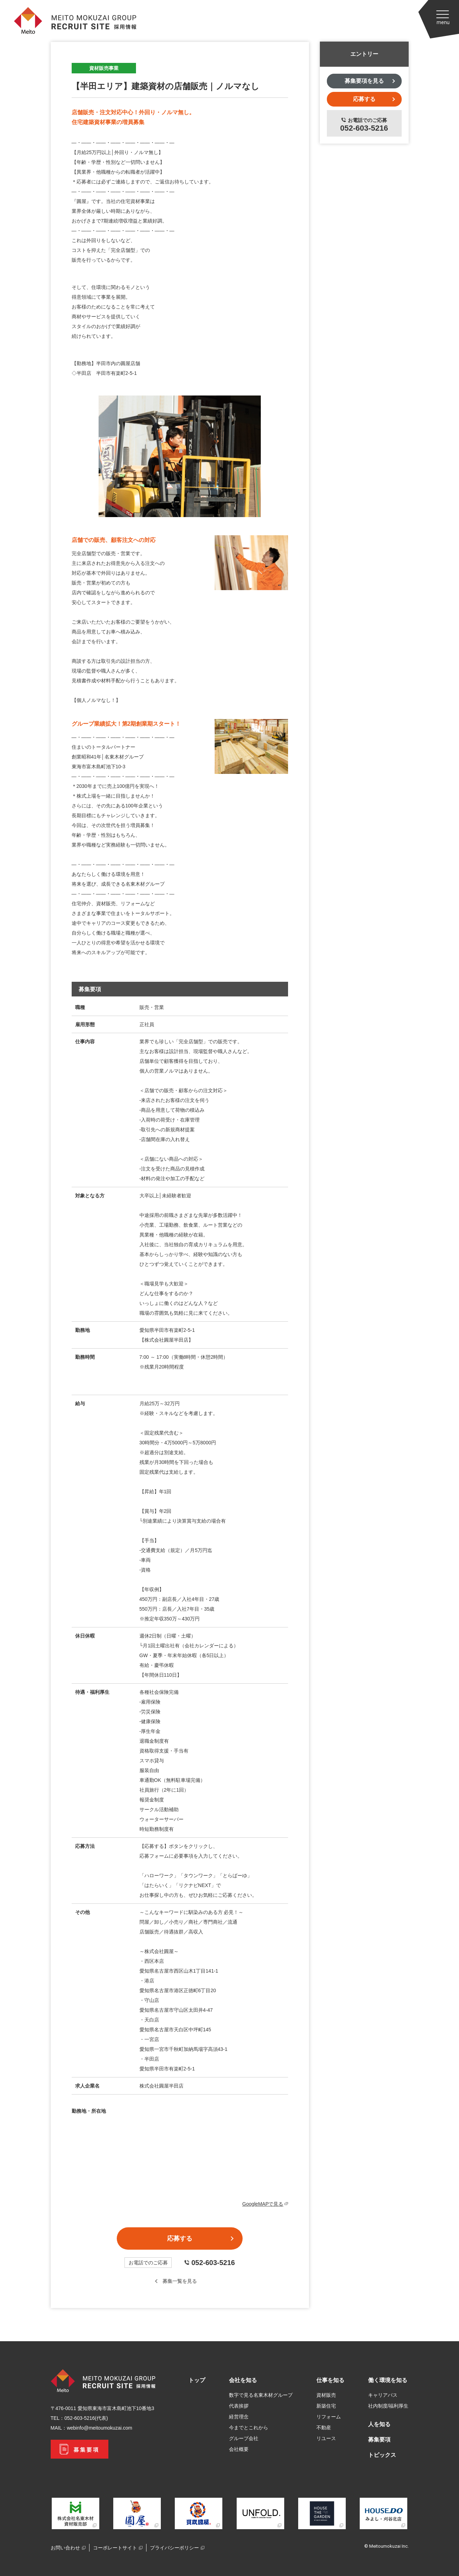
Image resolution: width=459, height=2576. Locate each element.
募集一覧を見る (180, 2281)
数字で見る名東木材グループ (261, 2395)
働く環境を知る (387, 2380)
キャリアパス (382, 2395)
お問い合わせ (65, 2547)
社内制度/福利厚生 (388, 2406)
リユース (326, 2438)
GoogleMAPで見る (265, 2204)
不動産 (323, 2427)
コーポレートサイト (115, 2547)
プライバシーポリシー (174, 2547)
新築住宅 (326, 2406)
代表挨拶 (239, 2406)
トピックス (382, 2455)
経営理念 (239, 2416)
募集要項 (379, 2440)
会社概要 (239, 2449)
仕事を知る (330, 2380)
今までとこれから (248, 2427)
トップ (196, 2380)
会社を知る (243, 2380)
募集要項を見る (364, 81)
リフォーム (328, 2416)
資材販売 (326, 2395)
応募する (179, 2238)
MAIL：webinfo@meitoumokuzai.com (91, 2428)
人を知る (379, 2424)
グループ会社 (243, 2438)
